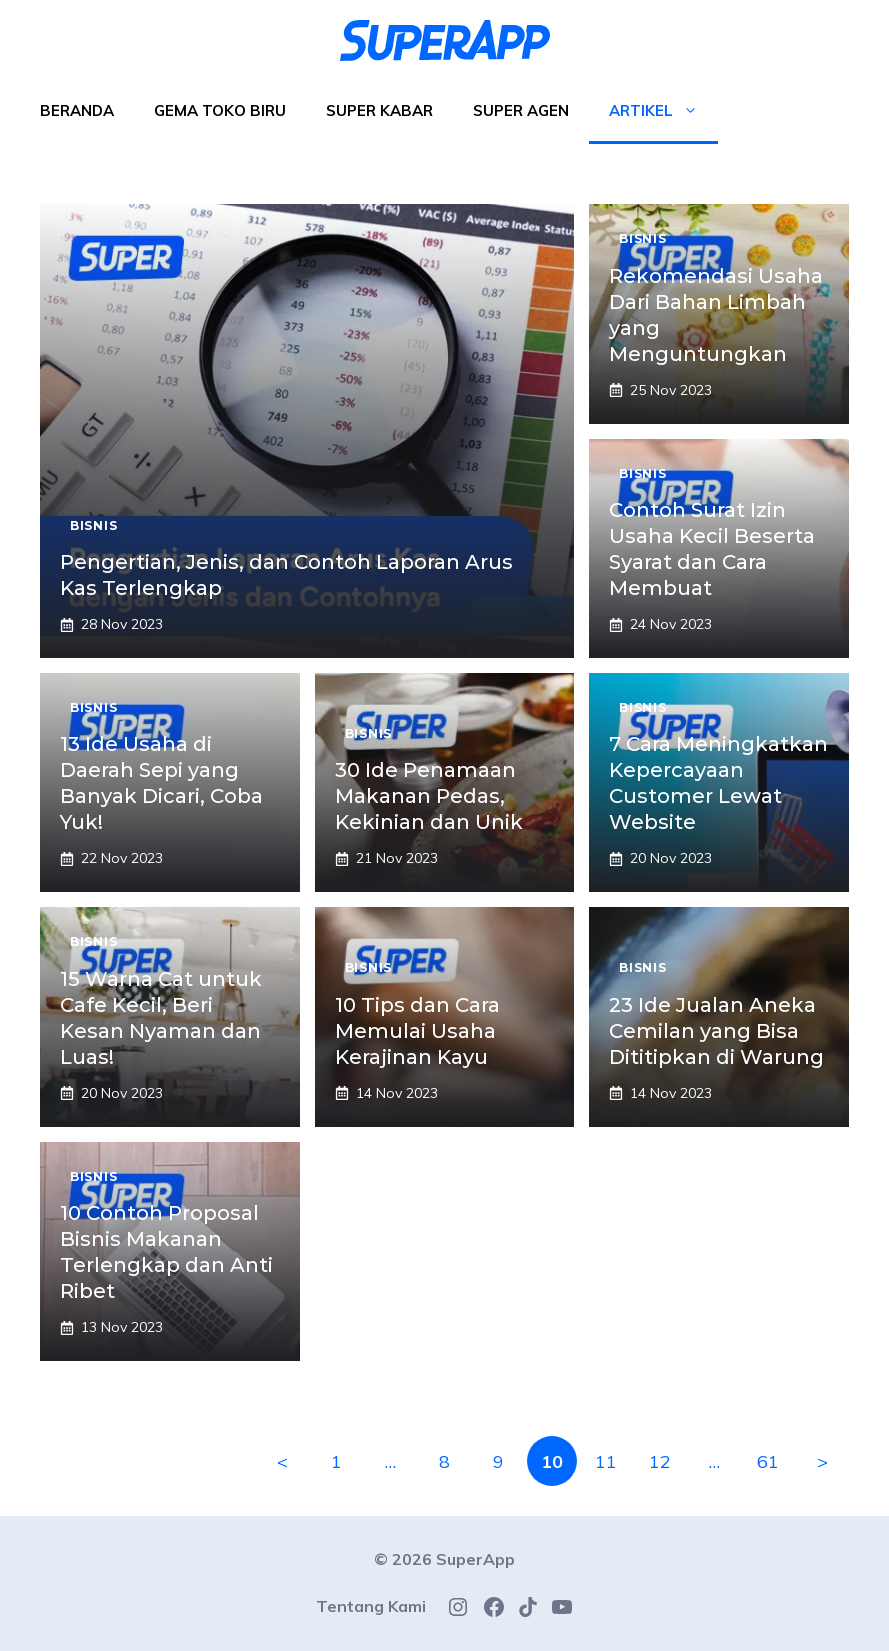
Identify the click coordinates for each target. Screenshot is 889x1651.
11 (606, 1461)
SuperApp (475, 1559)
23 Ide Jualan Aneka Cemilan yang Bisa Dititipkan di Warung (716, 1031)
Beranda (77, 110)
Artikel (663, 111)
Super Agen (521, 110)
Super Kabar (379, 110)
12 (660, 1461)
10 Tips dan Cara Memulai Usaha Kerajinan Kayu (417, 1031)
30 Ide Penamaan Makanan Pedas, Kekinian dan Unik (429, 796)
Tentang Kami (371, 1606)
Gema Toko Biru (220, 110)
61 (768, 1461)
